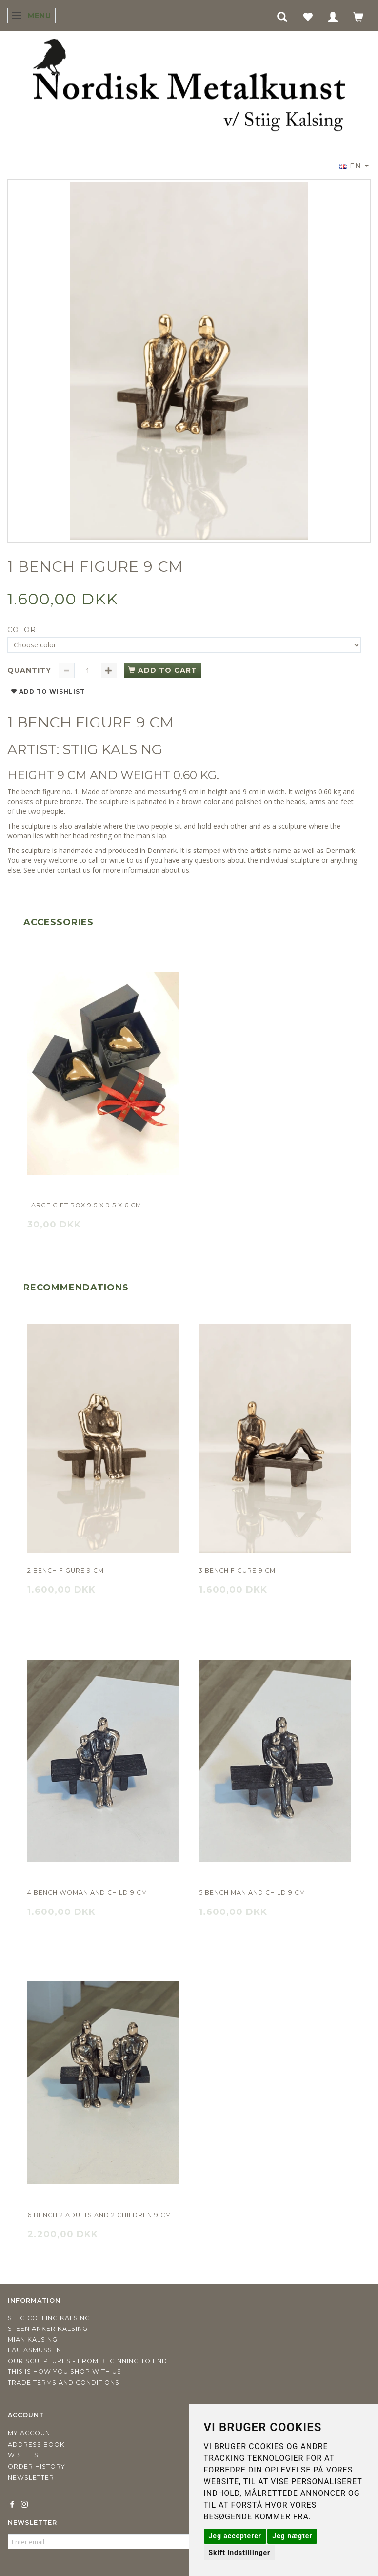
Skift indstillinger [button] (240, 2552)
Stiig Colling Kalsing (49, 2318)
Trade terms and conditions (63, 2382)
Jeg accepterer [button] (235, 2536)
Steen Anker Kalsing (48, 2328)
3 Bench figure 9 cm (237, 1570)
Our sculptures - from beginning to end (87, 2361)
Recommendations (76, 1287)
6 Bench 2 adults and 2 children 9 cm (99, 2215)
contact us (73, 869)
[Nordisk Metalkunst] (189, 87)
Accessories (58, 922)
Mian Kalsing (33, 2339)
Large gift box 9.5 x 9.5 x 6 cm (84, 1205)
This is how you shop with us (64, 2371)
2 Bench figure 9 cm (65, 1570)
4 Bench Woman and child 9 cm (87, 1892)
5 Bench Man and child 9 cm (252, 1892)
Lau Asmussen (34, 2350)
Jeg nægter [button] (292, 2536)
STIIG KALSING (112, 749)
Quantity (30, 670)
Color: (22, 629)
